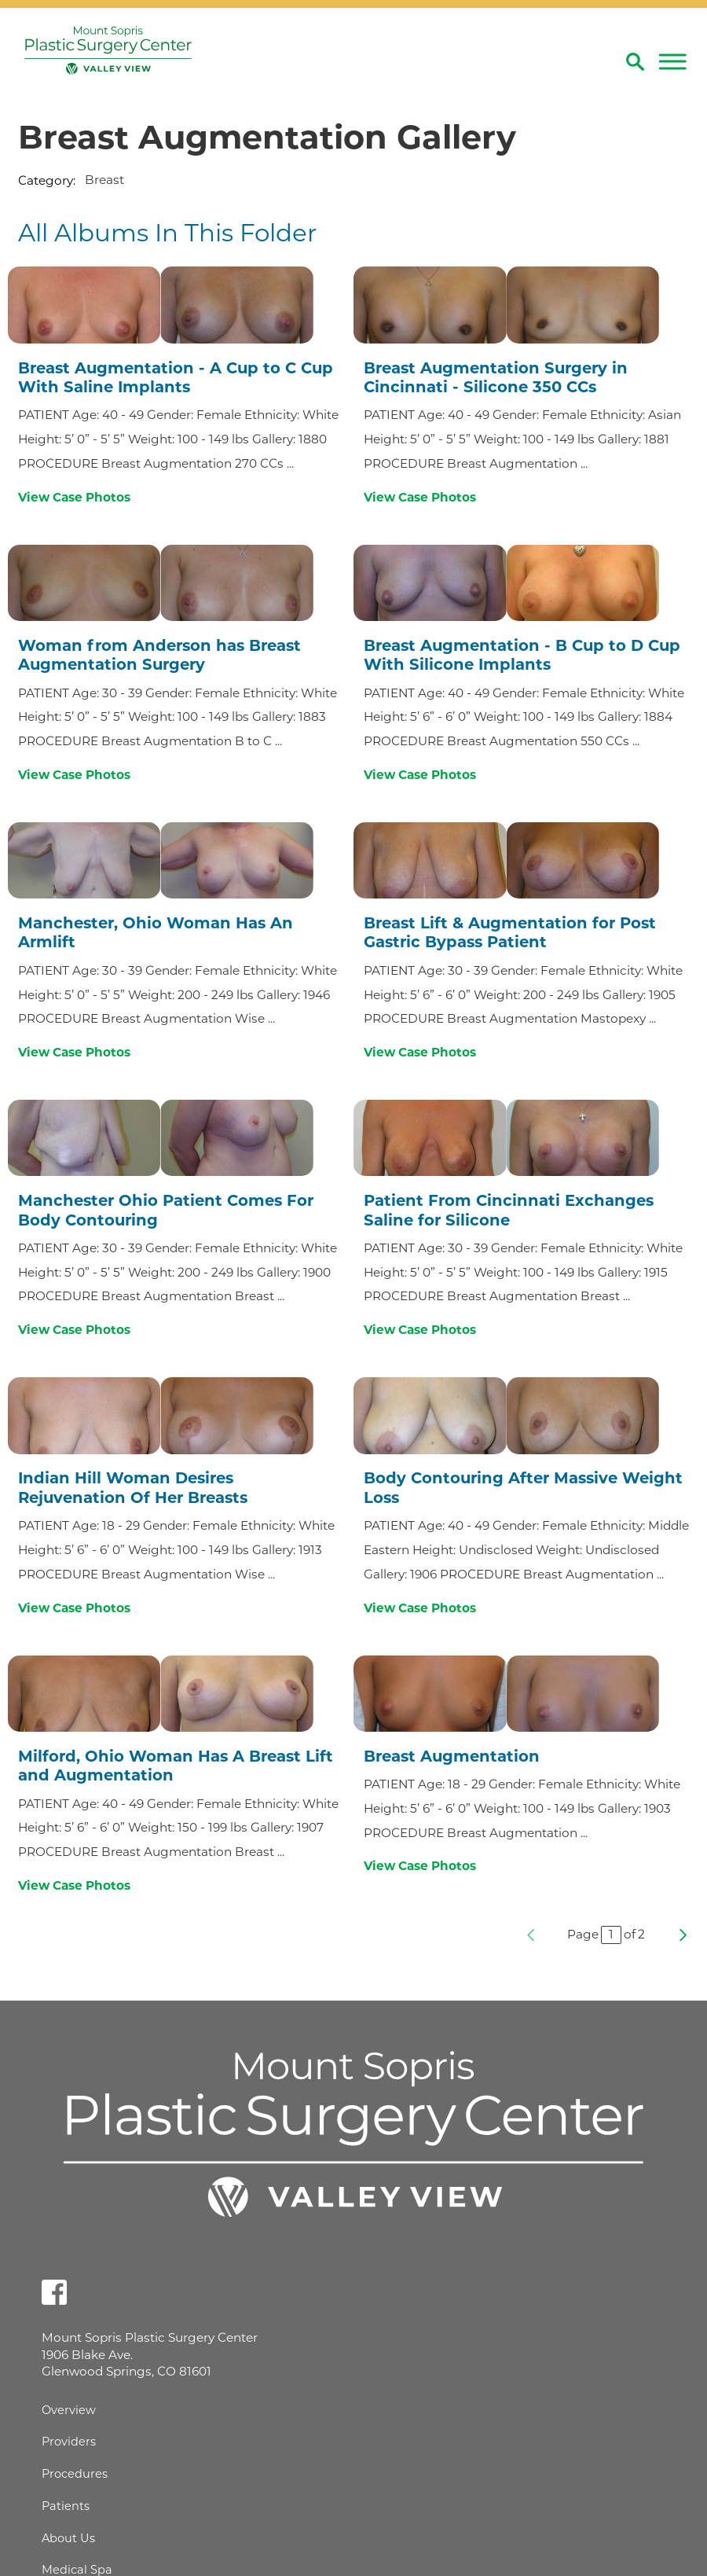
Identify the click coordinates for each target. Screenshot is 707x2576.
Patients (66, 2506)
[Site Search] (635, 62)
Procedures (75, 2474)
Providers (69, 2442)
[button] (672, 61)
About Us (68, 2538)
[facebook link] (54, 2292)
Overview (69, 2410)
